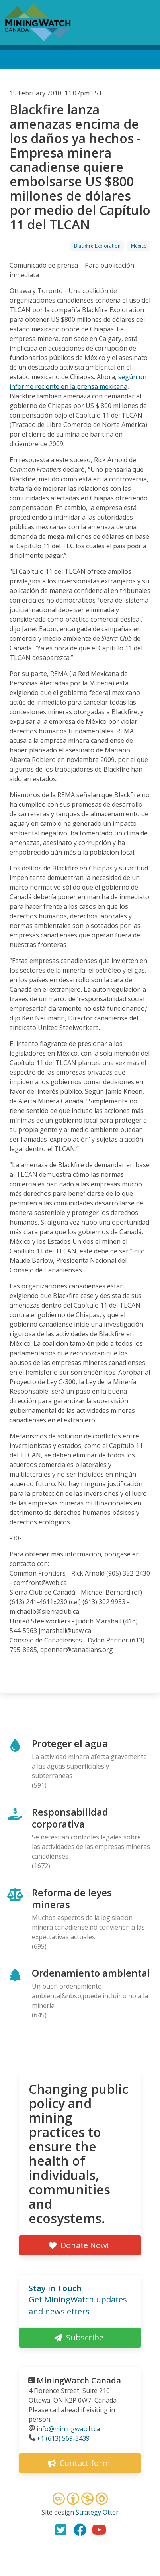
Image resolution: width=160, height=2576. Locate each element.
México (139, 245)
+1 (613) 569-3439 (63, 2438)
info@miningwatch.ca (68, 2428)
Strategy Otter (97, 2512)
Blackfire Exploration (97, 245)
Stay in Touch (55, 2288)
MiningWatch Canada (79, 2380)
